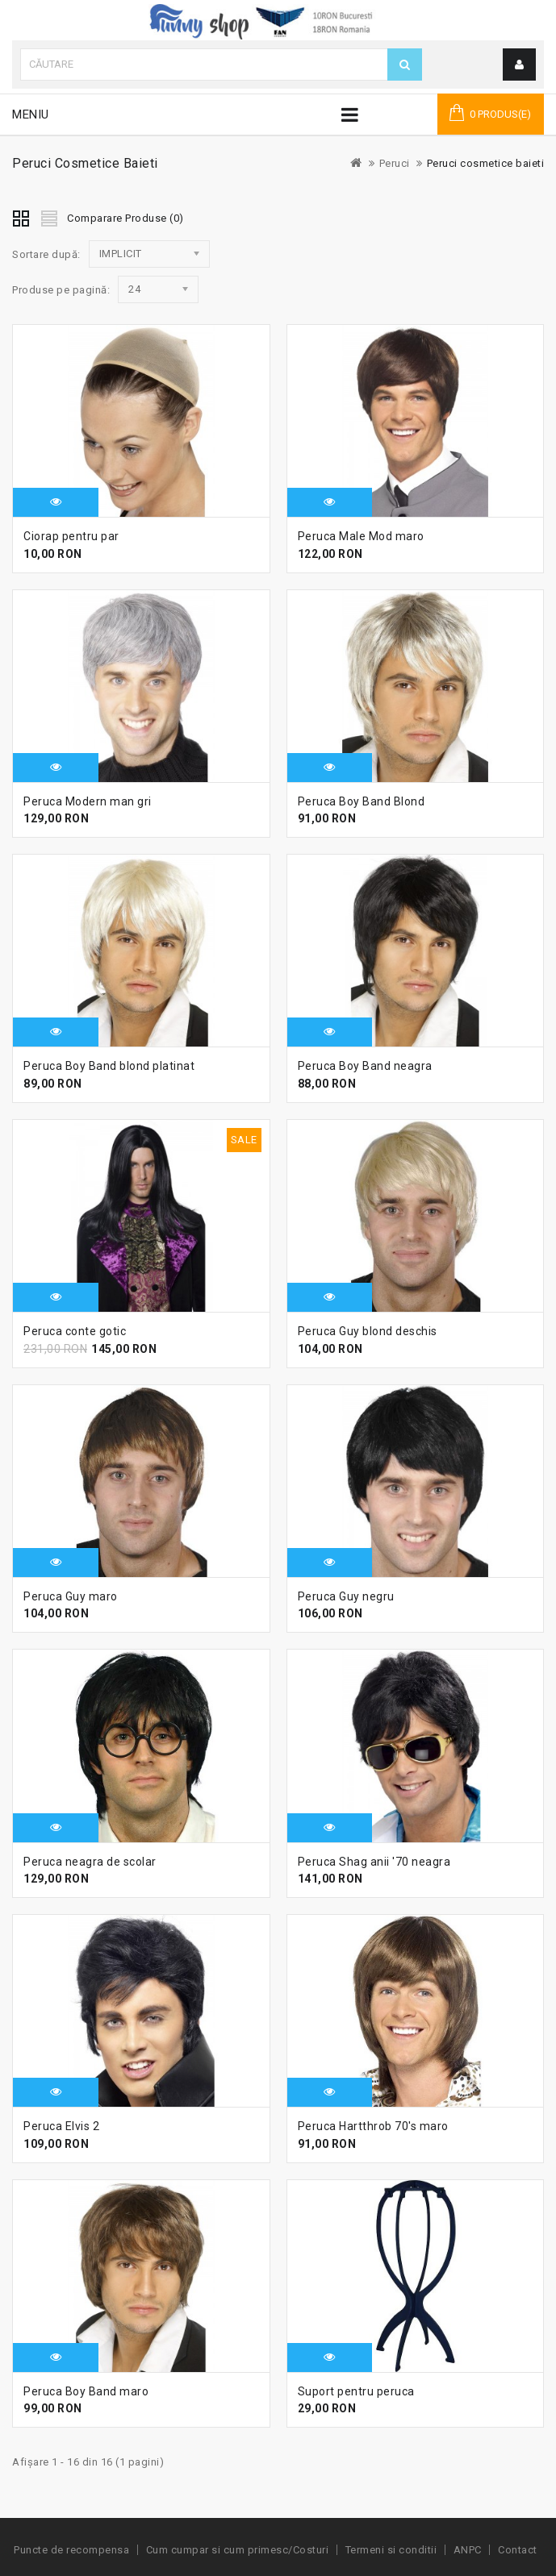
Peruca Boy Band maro (85, 2391)
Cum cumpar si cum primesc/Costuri (237, 2550)
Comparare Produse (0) (125, 218)
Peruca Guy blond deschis (367, 1331)
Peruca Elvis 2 (61, 2126)
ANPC (468, 2550)
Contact (517, 2550)
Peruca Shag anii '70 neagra (374, 1861)
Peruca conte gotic (74, 1331)
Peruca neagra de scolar (90, 1861)
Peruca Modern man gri (87, 801)
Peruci (394, 163)
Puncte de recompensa (71, 2550)
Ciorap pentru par (71, 536)
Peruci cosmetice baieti (486, 163)
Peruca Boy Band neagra (365, 1065)
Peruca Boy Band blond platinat (108, 1065)
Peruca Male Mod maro (361, 536)
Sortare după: (46, 254)
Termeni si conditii (391, 2550)
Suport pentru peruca (356, 2391)
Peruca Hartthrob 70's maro (373, 2126)
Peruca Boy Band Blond (361, 801)
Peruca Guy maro (70, 1596)
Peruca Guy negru (346, 1596)
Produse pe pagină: (61, 290)
